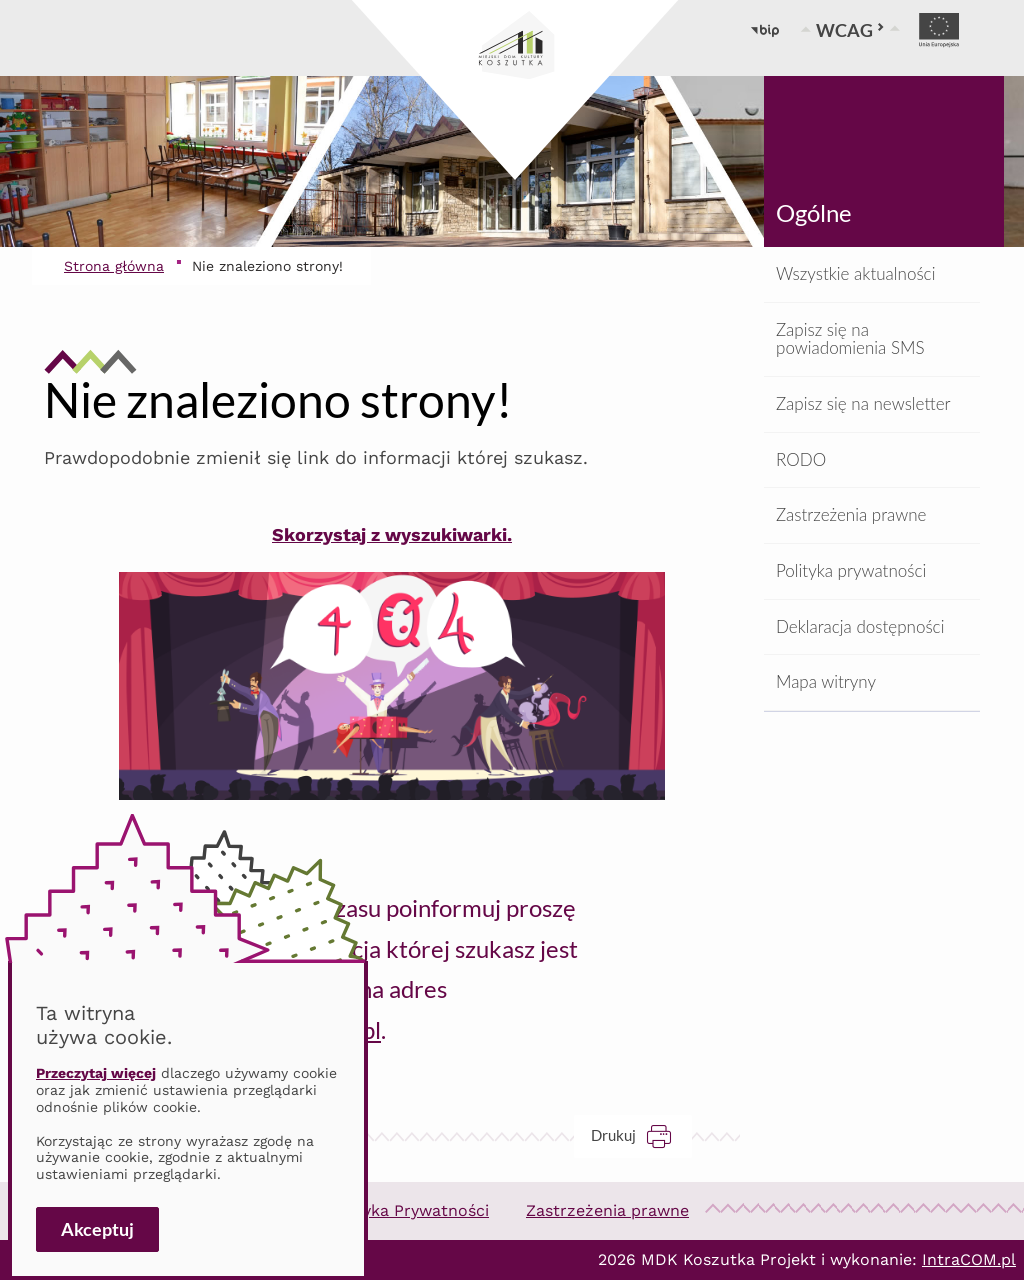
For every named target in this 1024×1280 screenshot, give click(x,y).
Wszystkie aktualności (855, 273)
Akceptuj (97, 1229)
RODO (801, 459)
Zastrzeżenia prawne (851, 514)
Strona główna (114, 266)
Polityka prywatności (851, 570)
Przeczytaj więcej (96, 1073)
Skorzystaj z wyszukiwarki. (392, 534)
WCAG (850, 30)
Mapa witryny (826, 681)
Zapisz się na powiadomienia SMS (850, 339)
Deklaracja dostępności (860, 626)
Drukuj (641, 1135)
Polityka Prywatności (408, 1210)
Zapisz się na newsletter (863, 403)
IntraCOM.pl (969, 1259)
